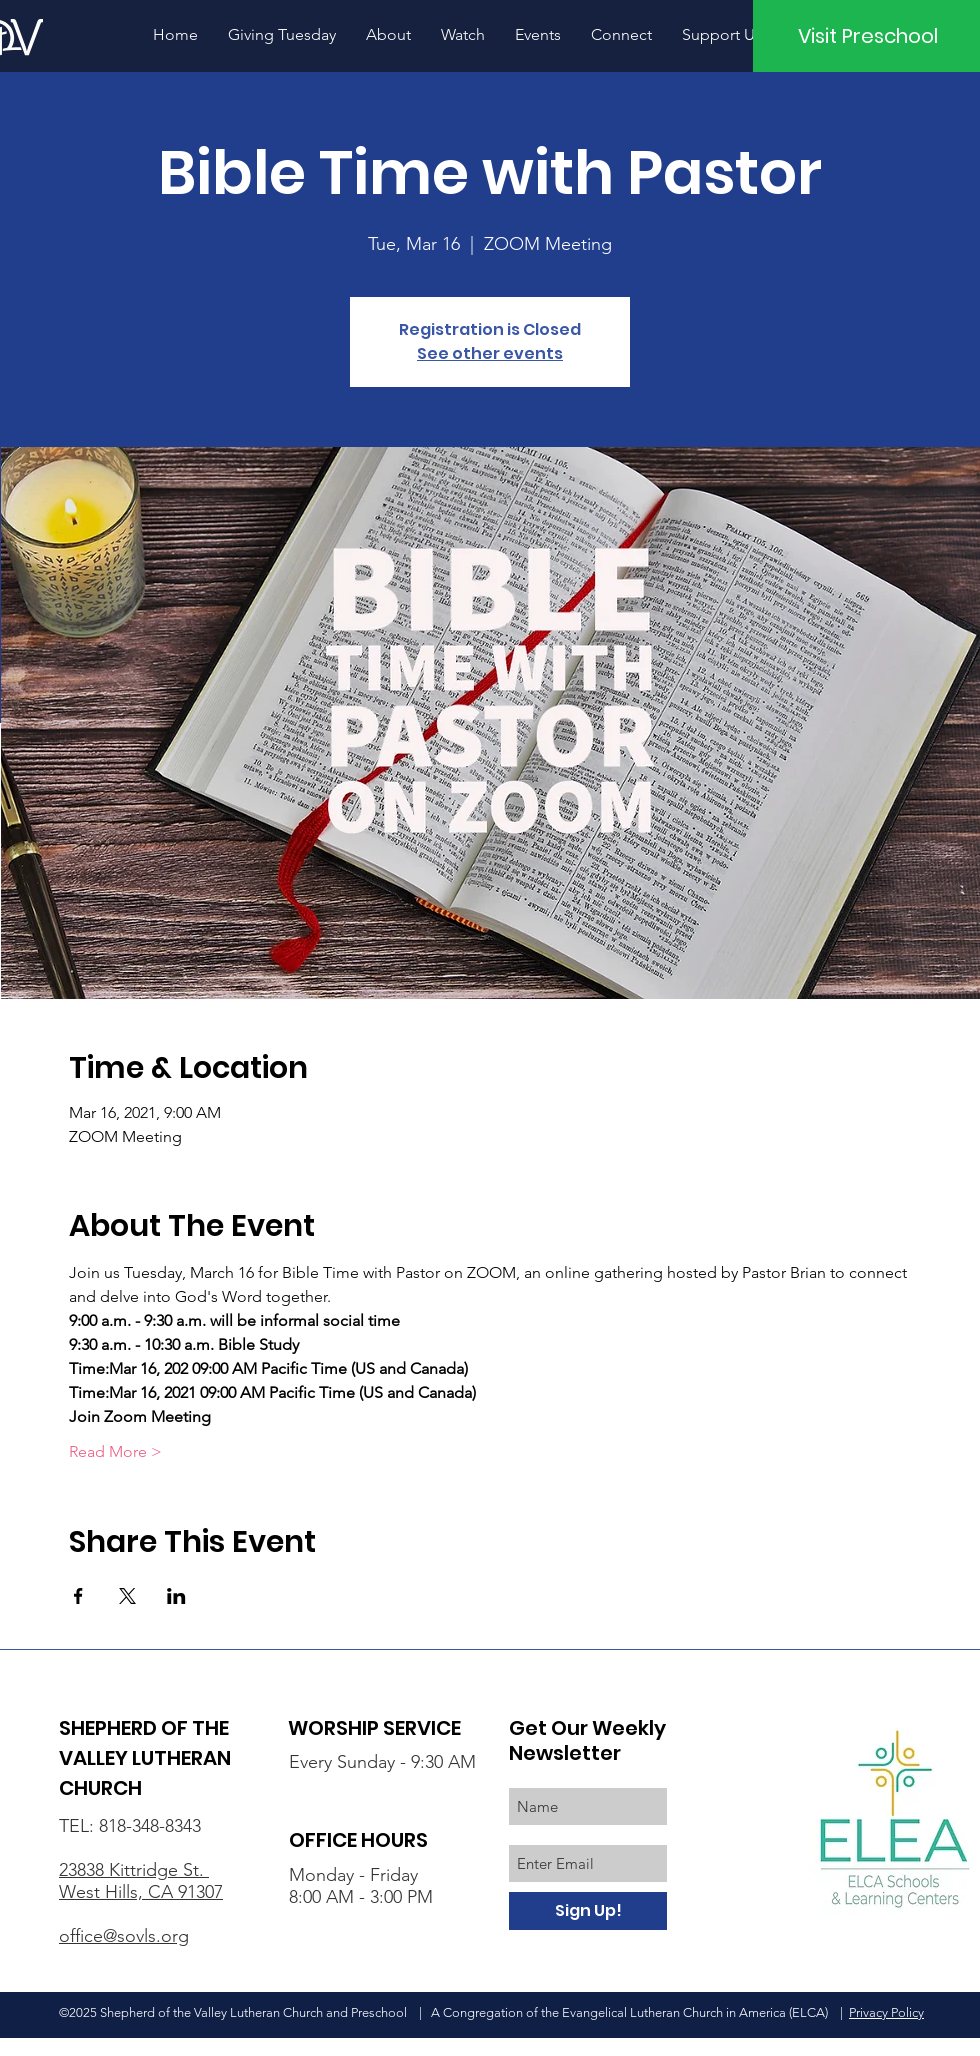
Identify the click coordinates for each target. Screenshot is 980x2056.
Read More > (115, 1451)
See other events (490, 353)
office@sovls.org (124, 1936)
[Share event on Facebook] (78, 1596)
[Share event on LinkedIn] (176, 1596)
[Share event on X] (127, 1596)
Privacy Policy (886, 2012)
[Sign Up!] (588, 1911)
